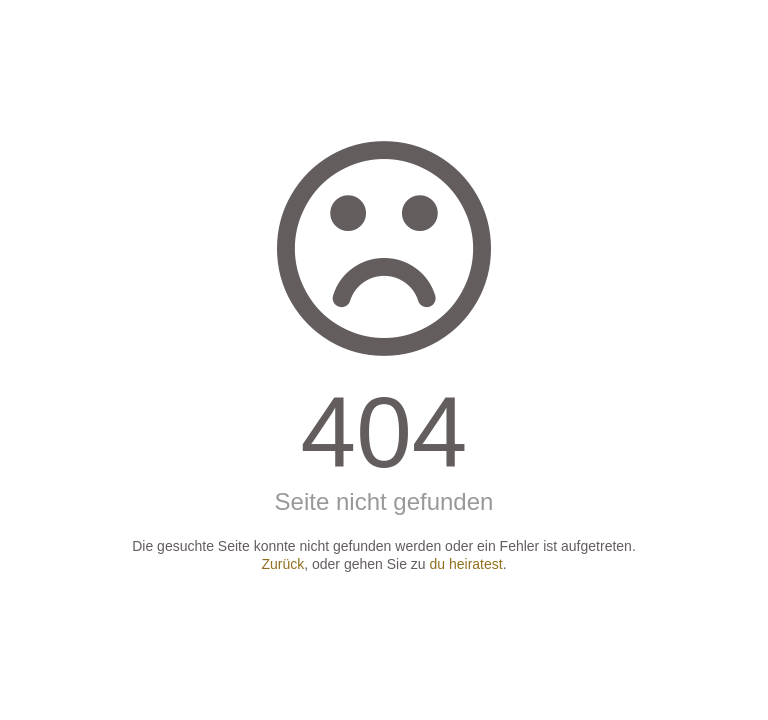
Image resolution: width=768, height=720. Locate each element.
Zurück (282, 564)
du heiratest (466, 564)
